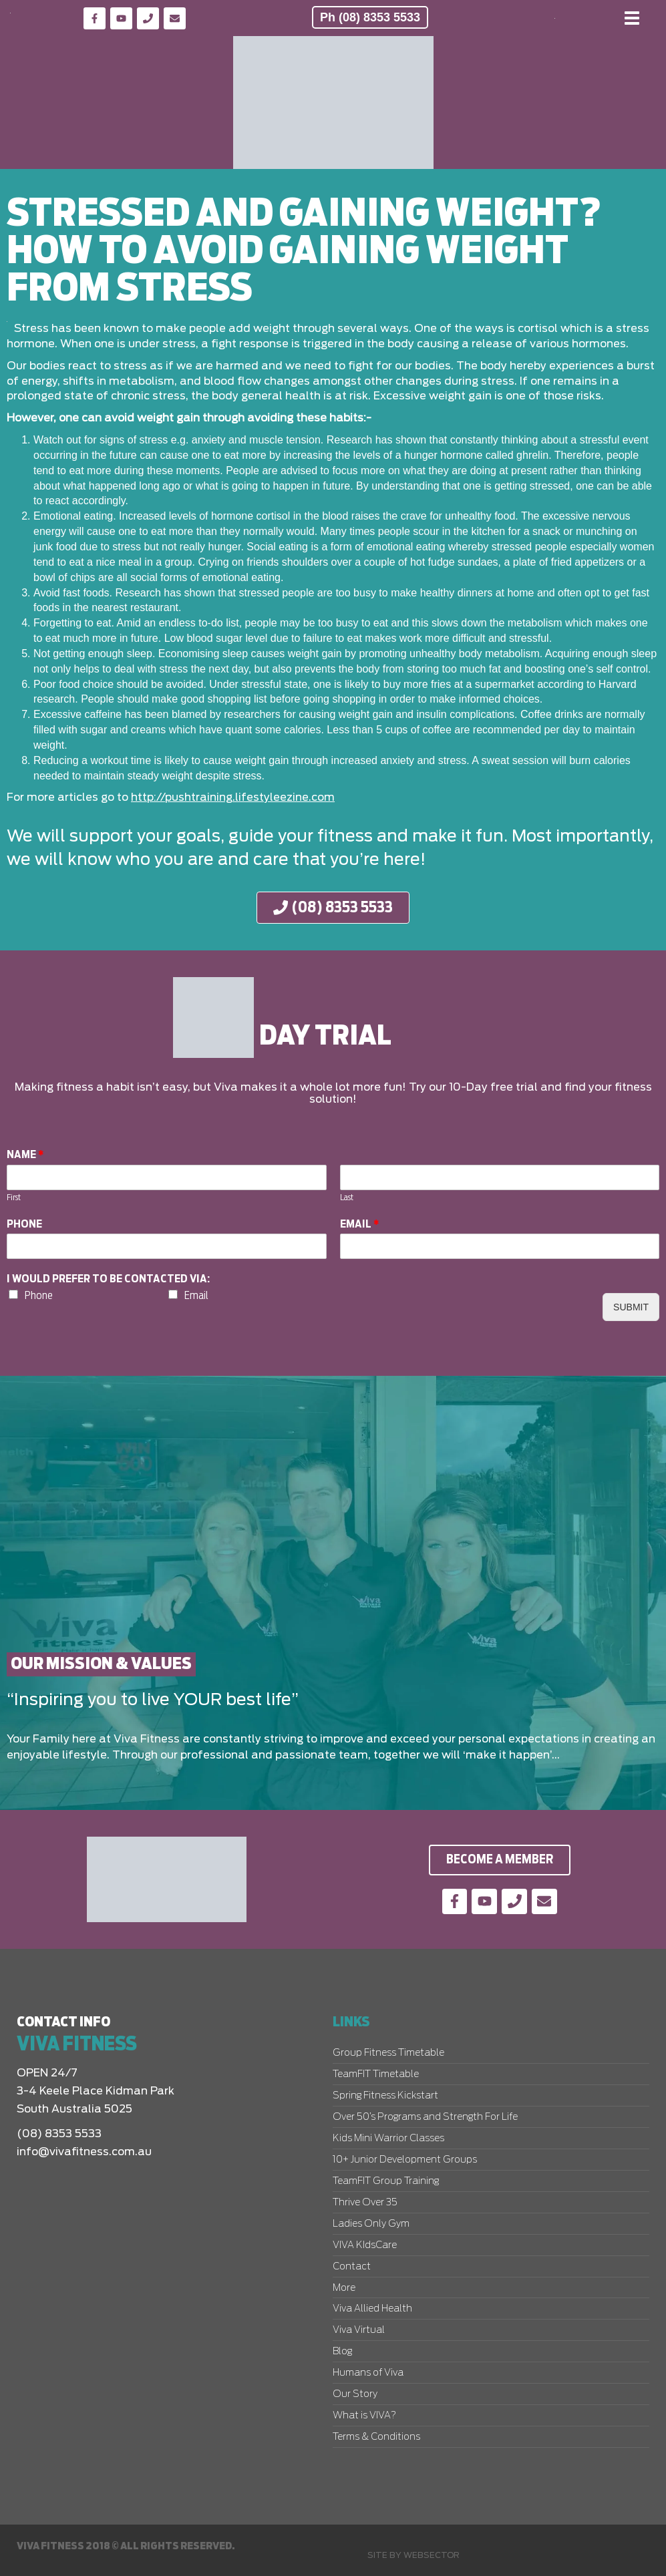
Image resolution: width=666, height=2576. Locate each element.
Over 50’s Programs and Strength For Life (425, 2117)
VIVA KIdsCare (365, 2245)
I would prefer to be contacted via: (108, 1279)
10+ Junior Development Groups (405, 2160)
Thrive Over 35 (365, 2202)
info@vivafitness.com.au (84, 2152)
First (14, 1197)
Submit (631, 1307)
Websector (431, 2555)
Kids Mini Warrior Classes (388, 2138)
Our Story (355, 2394)
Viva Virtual (359, 2330)
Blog (342, 2351)
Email (359, 1224)
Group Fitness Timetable (388, 2053)
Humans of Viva (368, 2373)
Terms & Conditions (376, 2437)
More (344, 2288)
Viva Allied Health (372, 2309)
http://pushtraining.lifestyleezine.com (233, 797)
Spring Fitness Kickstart (385, 2095)
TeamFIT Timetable (376, 2074)
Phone (24, 1224)
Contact (352, 2266)
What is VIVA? (364, 2415)
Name (25, 1154)
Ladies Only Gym (371, 2224)
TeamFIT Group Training (386, 2181)
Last (346, 1197)
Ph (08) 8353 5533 (370, 17)
